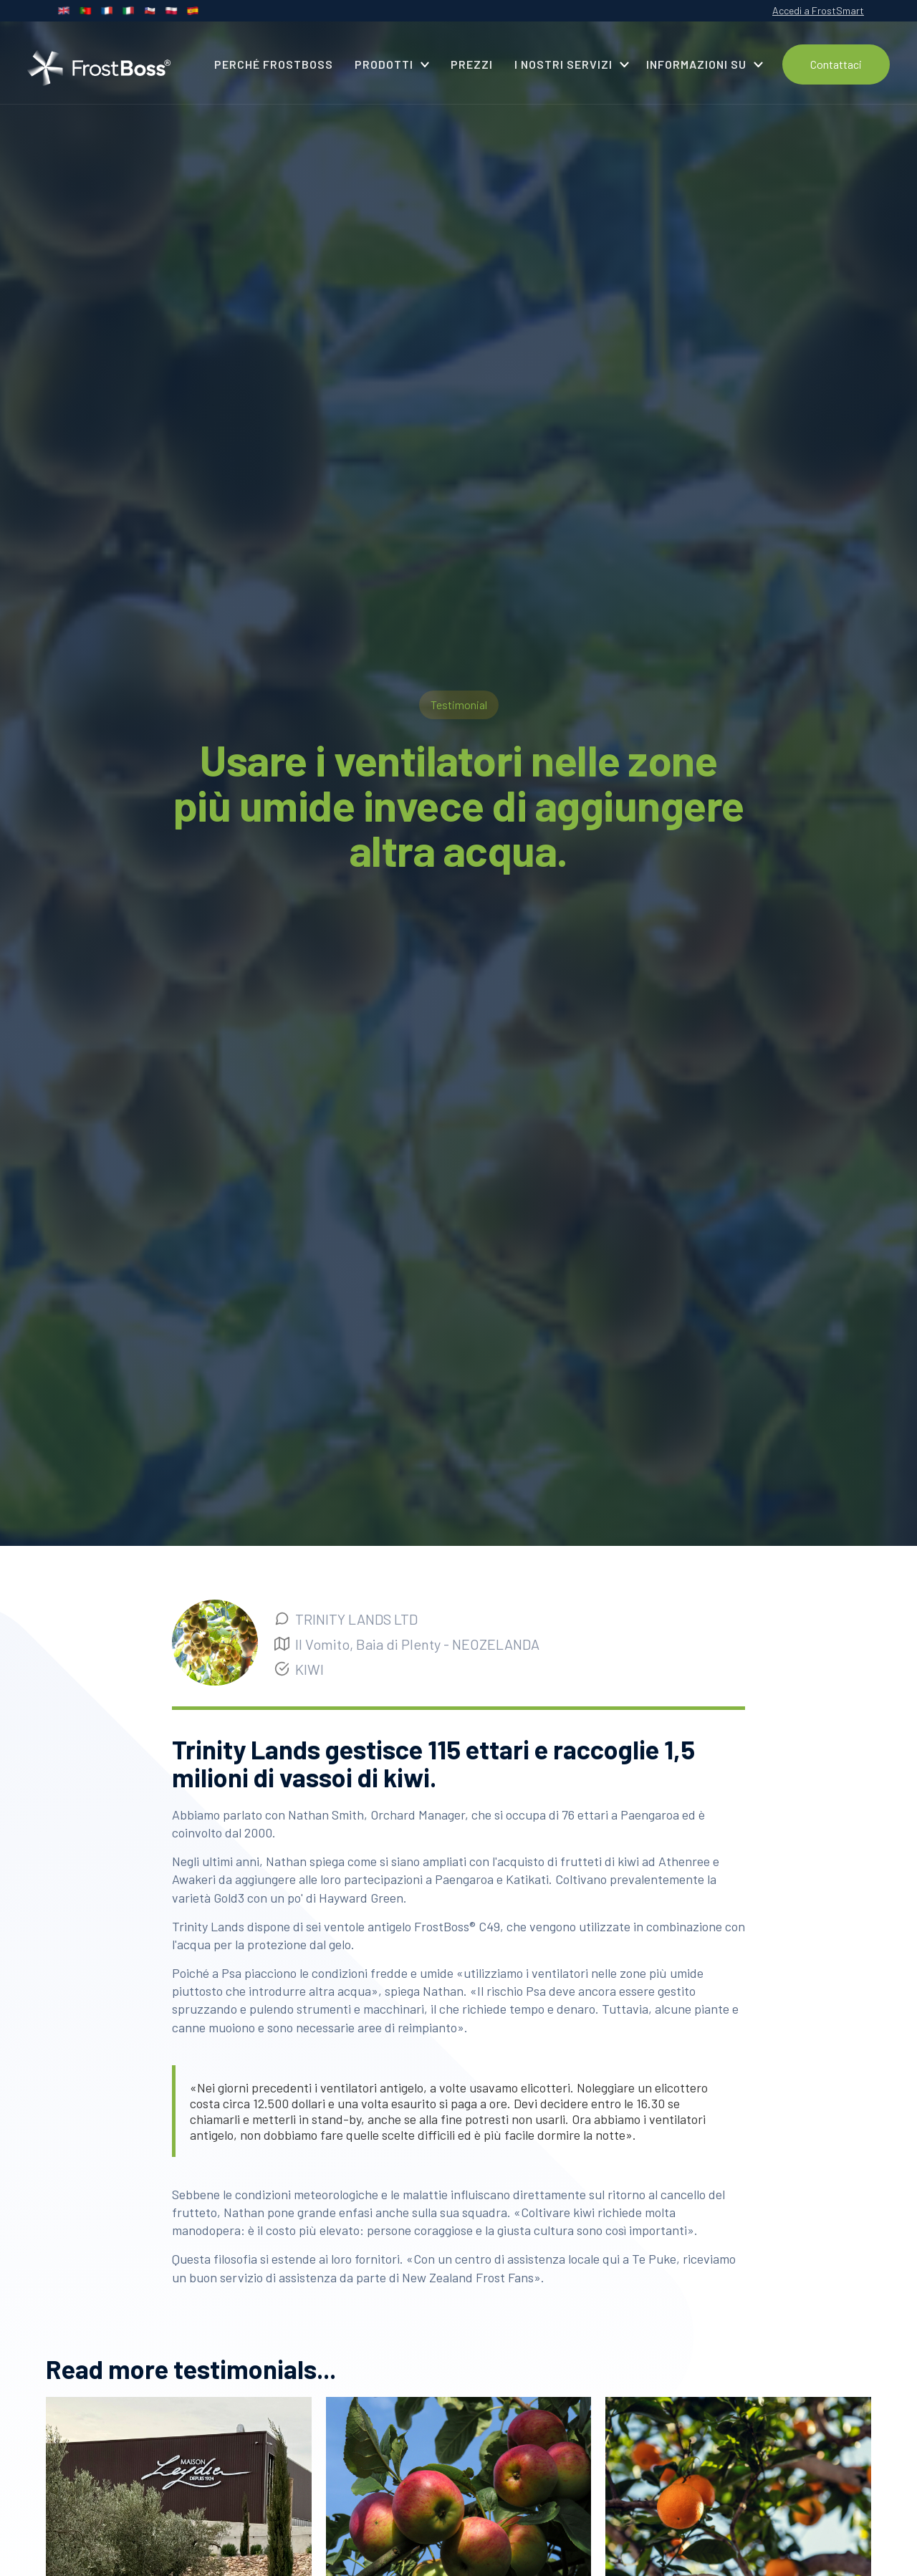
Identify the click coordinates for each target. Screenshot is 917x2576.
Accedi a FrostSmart (818, 10)
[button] (392, 64)
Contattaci (836, 64)
